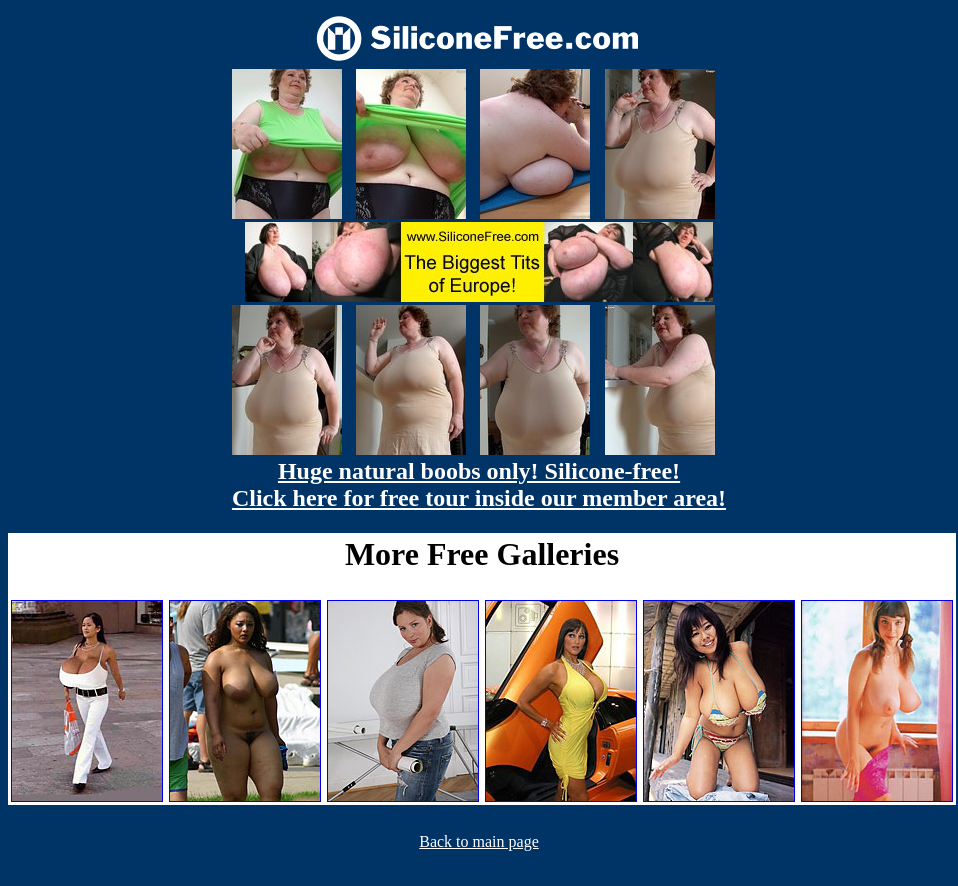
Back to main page (479, 841)
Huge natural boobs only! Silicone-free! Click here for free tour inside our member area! (479, 484)
